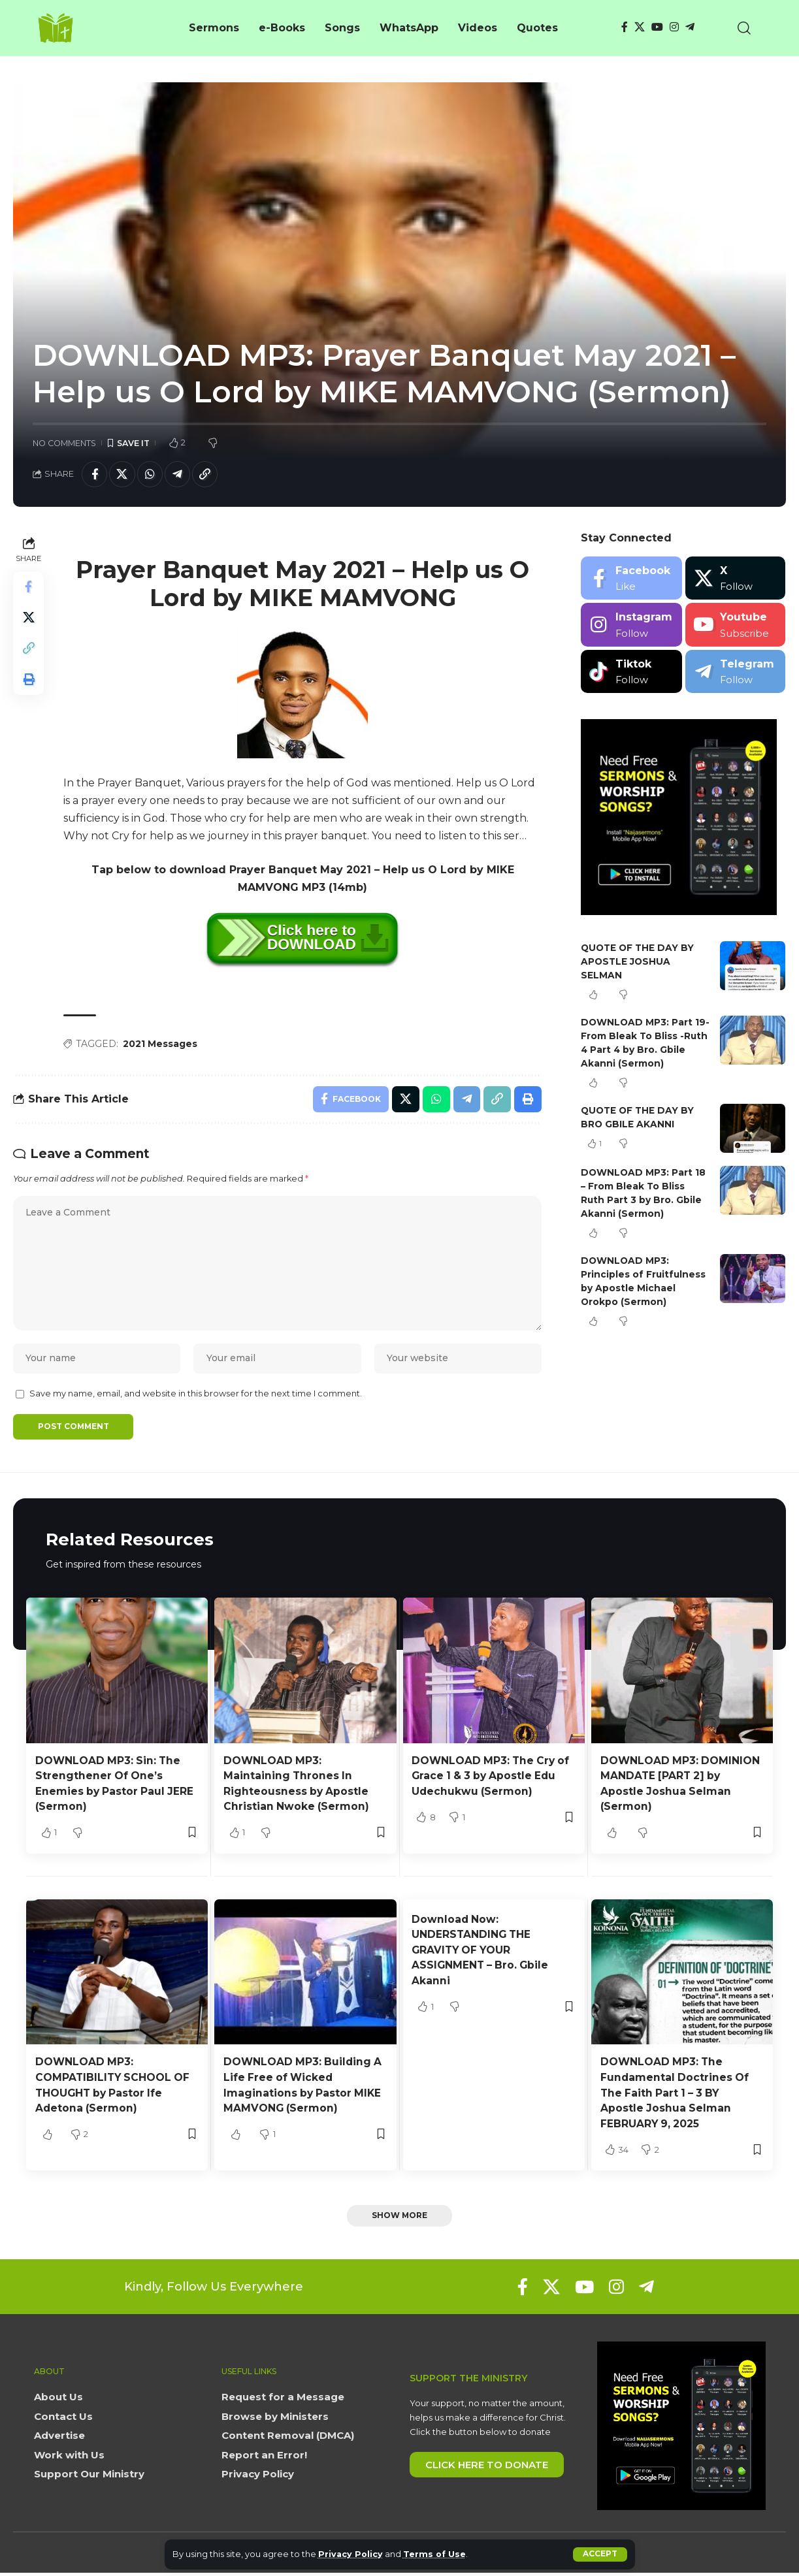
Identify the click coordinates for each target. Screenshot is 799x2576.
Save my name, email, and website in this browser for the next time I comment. (195, 1398)
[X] (639, 27)
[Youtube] (735, 625)
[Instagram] (674, 27)
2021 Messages (160, 1044)
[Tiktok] (631, 672)
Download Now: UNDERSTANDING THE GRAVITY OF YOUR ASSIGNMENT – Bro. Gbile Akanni (482, 1953)
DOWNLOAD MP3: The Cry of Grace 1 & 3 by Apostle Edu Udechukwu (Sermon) (493, 1780)
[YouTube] (657, 27)
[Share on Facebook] (95, 474)
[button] (600, 2554)
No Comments (64, 443)
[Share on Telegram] (179, 474)
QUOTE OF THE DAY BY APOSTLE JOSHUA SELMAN (639, 962)
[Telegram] (690, 27)
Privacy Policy (351, 2554)
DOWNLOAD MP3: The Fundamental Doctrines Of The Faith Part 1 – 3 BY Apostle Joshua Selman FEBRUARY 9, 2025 (675, 2096)
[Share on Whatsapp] (151, 474)
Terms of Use (436, 2554)
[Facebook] (624, 27)
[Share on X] (123, 474)
